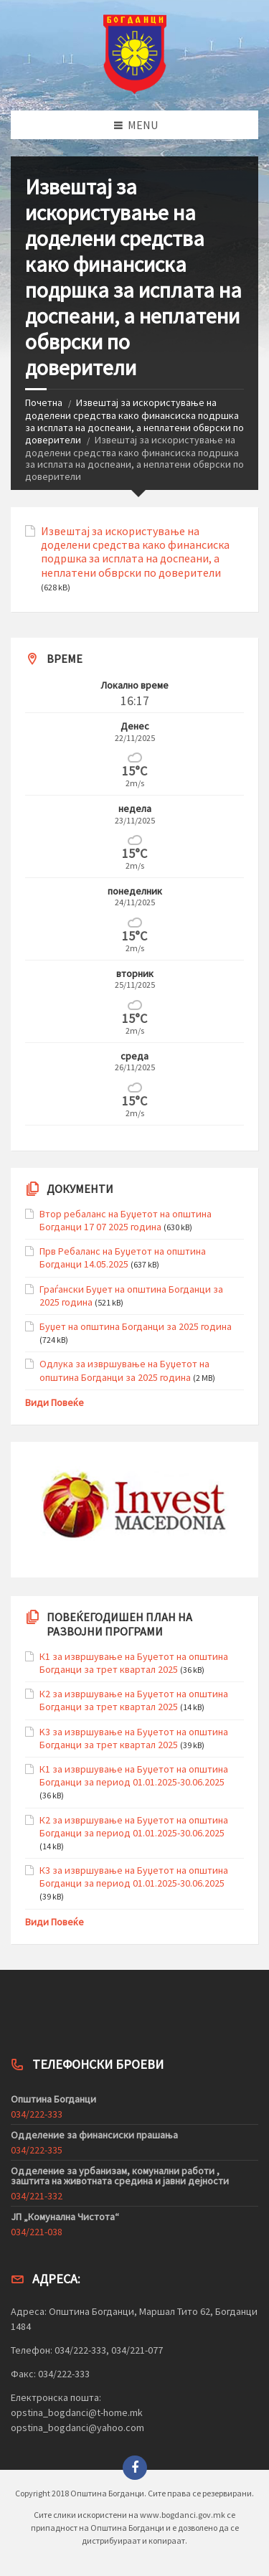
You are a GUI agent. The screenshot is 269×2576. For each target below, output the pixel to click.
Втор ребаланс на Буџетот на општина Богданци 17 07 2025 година (125, 1220)
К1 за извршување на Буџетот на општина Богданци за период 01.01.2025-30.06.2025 (133, 1775)
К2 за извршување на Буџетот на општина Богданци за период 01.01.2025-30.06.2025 (133, 1826)
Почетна (43, 402)
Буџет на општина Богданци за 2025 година (135, 1326)
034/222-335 (36, 2149)
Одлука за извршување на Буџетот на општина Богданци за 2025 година (124, 1370)
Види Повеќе (54, 1402)
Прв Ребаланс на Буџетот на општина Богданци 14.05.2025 (122, 1257)
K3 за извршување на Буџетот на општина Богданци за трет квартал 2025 (133, 1738)
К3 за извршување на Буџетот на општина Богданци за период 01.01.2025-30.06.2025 (133, 1876)
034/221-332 (36, 2195)
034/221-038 (36, 2231)
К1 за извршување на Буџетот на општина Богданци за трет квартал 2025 (133, 1663)
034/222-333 (36, 2114)
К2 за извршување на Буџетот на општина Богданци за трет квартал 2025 (133, 1700)
